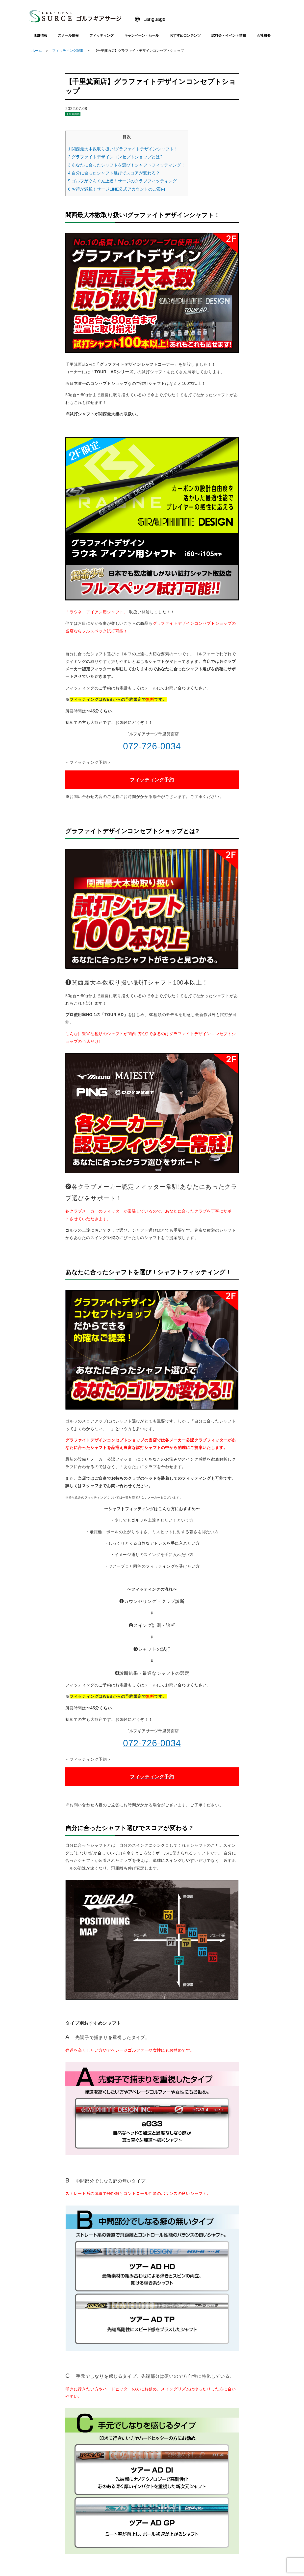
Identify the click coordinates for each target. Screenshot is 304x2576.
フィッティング (101, 35)
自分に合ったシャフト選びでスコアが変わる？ (114, 173)
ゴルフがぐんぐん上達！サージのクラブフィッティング (122, 181)
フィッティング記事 (67, 51)
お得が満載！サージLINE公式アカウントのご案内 (116, 189)
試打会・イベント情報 (228, 35)
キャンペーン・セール (141, 35)
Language (155, 19)
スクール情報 (68, 35)
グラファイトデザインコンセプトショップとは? (115, 157)
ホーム (36, 51)
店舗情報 (40, 35)
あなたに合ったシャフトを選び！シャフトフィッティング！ (126, 165)
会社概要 (264, 35)
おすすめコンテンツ (185, 35)
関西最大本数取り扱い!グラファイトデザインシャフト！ (123, 149)
